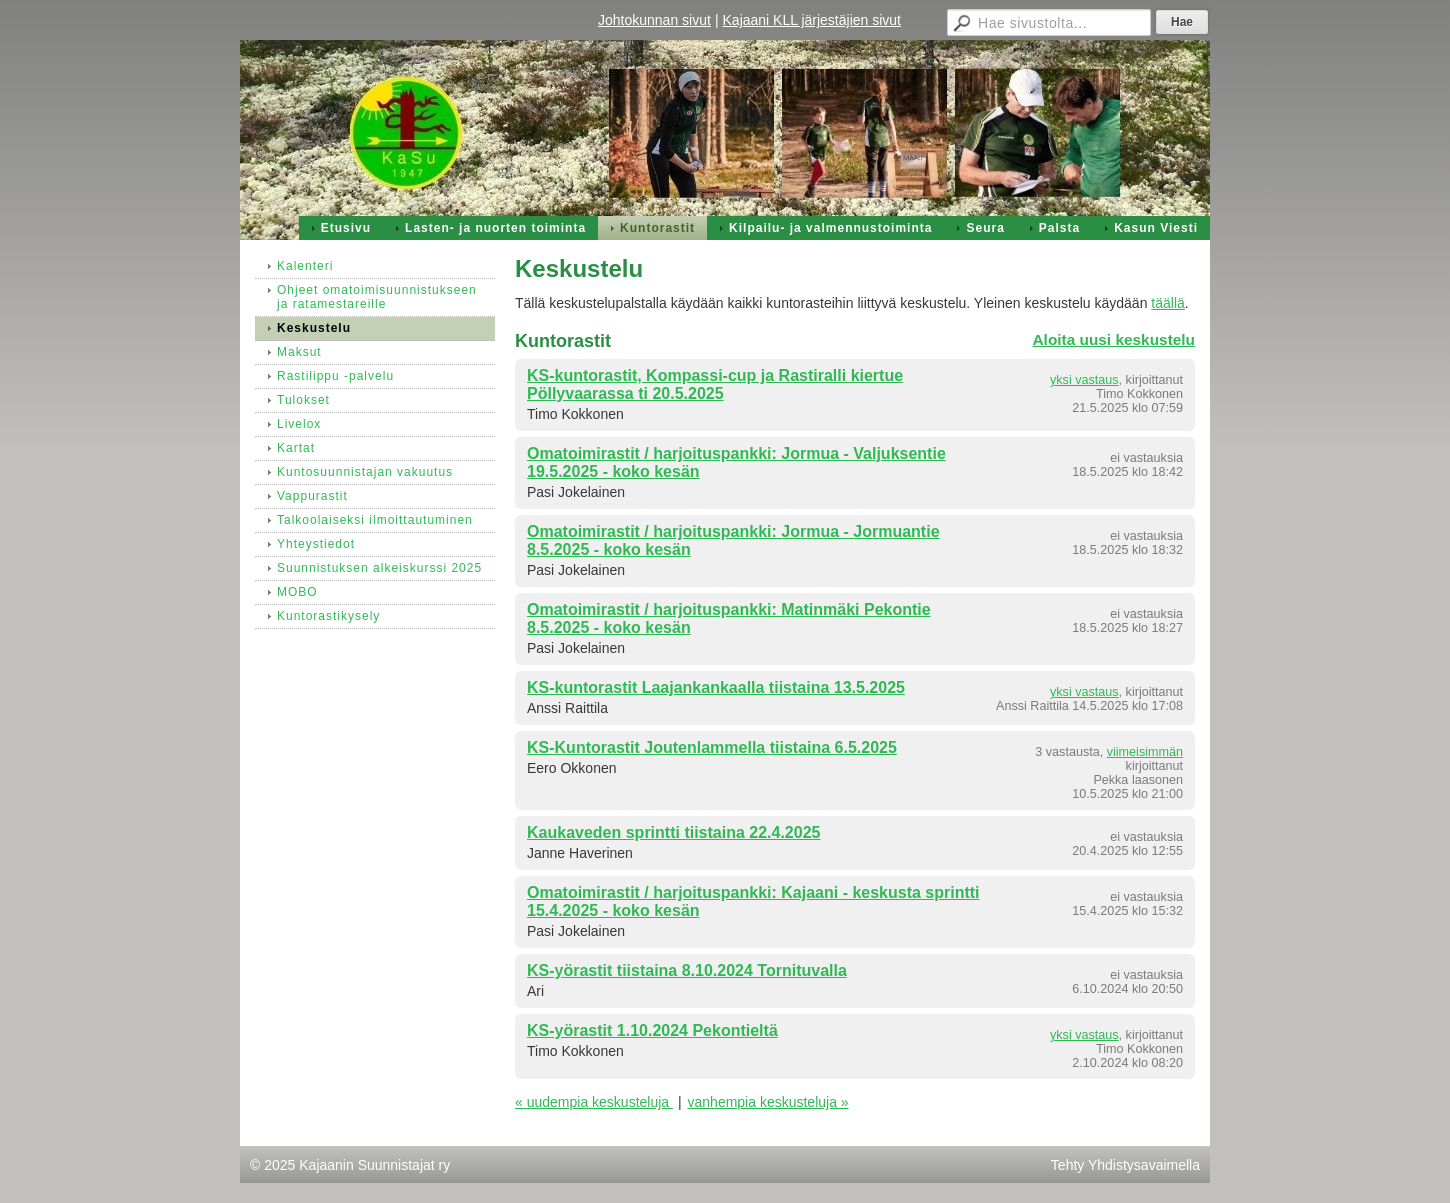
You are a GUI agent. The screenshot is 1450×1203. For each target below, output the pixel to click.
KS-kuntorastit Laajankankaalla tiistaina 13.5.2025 (716, 687)
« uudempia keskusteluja (594, 1102)
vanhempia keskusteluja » (768, 1102)
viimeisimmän (1145, 752)
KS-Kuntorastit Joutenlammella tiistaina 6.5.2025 (712, 747)
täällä (1167, 303)
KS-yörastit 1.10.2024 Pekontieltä (652, 1030)
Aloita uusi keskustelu (1113, 339)
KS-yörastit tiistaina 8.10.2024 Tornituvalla (687, 970)
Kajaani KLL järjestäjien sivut (812, 20)
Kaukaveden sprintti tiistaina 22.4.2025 (673, 832)
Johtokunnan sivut (654, 20)
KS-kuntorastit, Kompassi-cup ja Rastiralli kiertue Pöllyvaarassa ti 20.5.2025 (715, 384)
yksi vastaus (1084, 380)
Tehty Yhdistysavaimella (1125, 1165)
